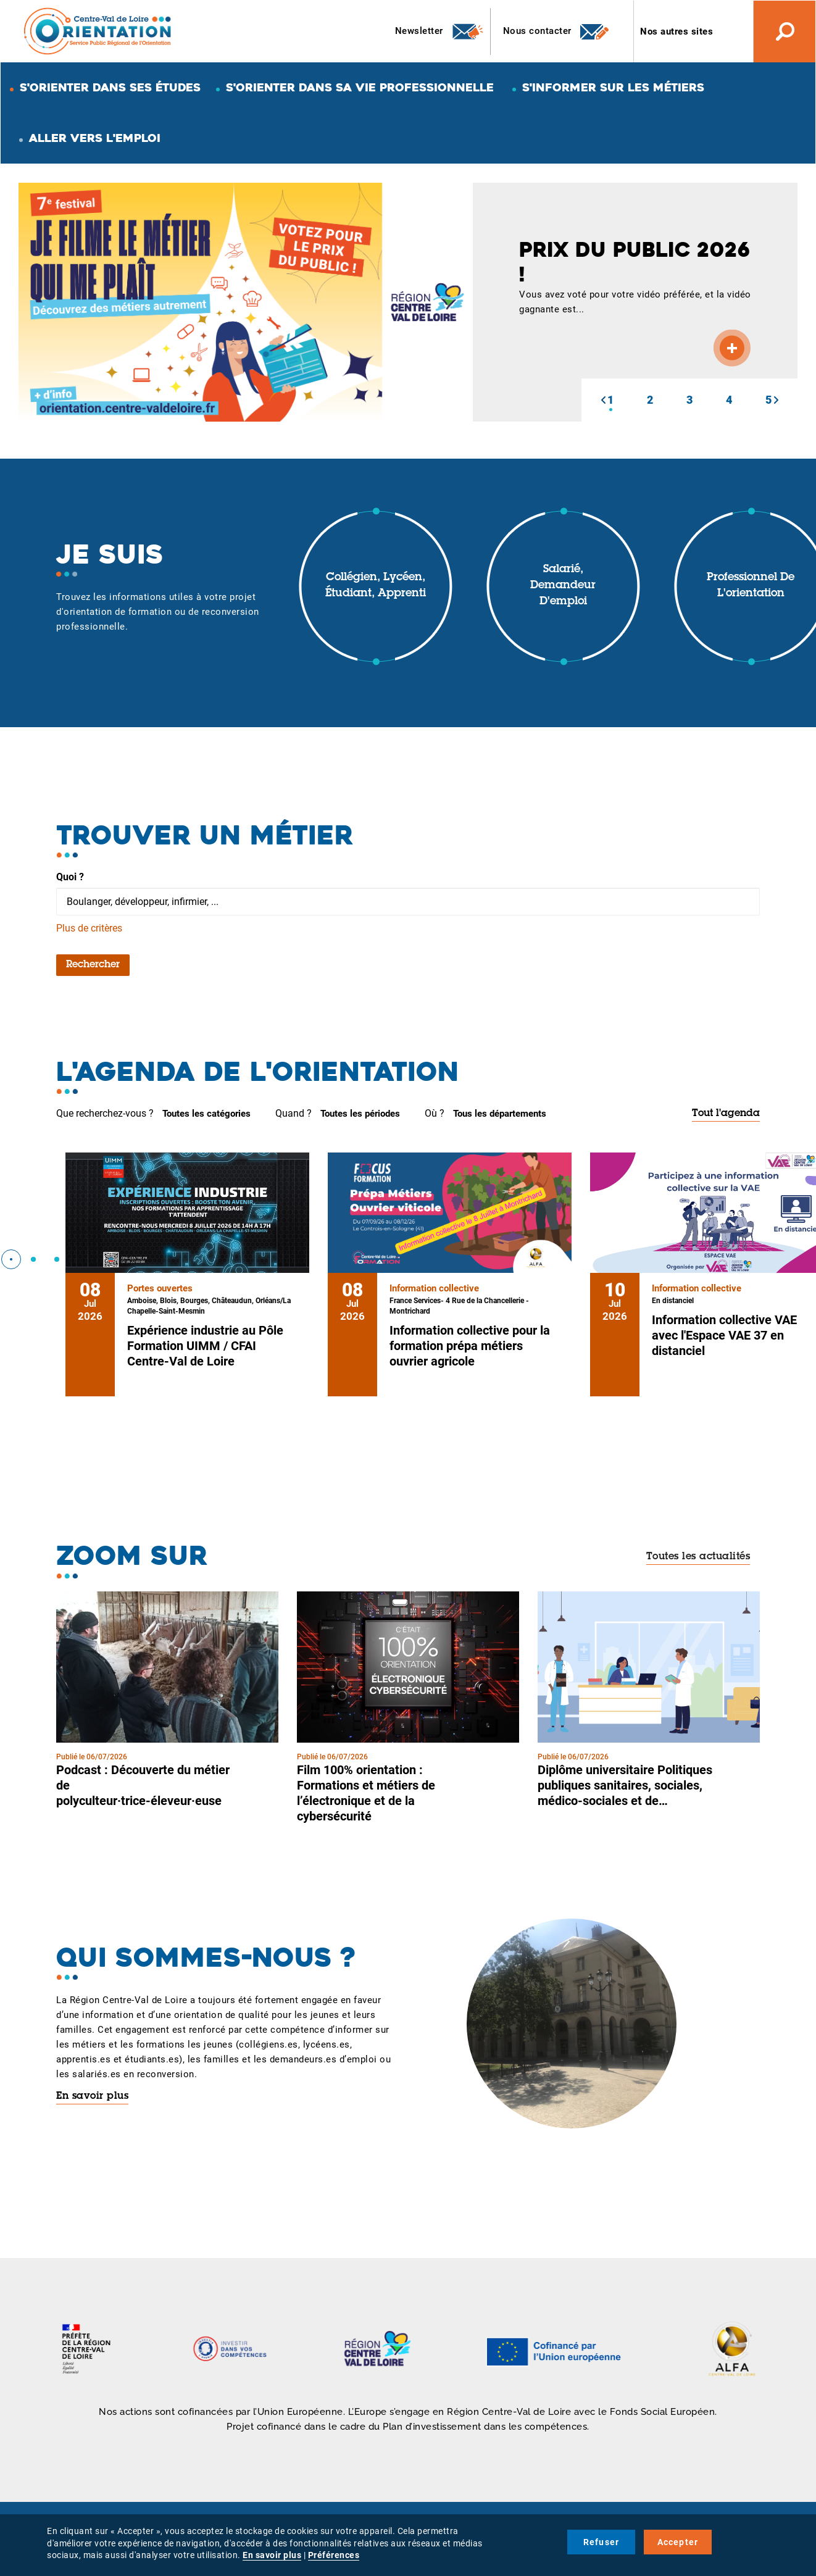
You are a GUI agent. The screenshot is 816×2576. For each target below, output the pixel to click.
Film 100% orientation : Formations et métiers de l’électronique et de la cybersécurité (366, 1793)
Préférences (334, 2555)
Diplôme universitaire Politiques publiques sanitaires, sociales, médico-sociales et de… (625, 1785)
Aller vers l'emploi (94, 138)
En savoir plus (92, 2096)
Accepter (678, 2542)
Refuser (601, 2542)
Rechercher (93, 965)
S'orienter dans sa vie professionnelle (360, 87)
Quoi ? (70, 877)
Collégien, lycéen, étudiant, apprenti (375, 585)
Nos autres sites (676, 31)
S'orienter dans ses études (110, 87)
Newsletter (440, 31)
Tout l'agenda (726, 1114)
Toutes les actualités (698, 1557)
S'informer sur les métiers (613, 87)
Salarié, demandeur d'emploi (563, 585)
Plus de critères (89, 928)
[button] (603, 400)
